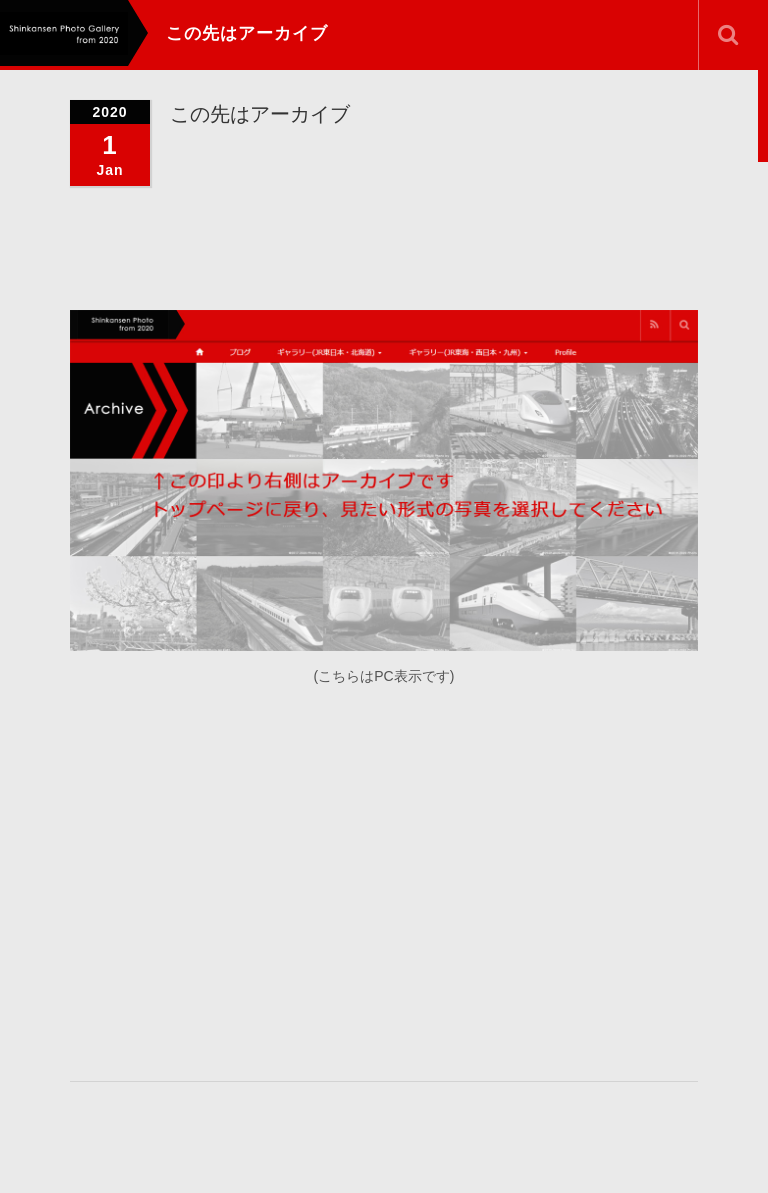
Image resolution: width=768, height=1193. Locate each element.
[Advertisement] (419, 880)
